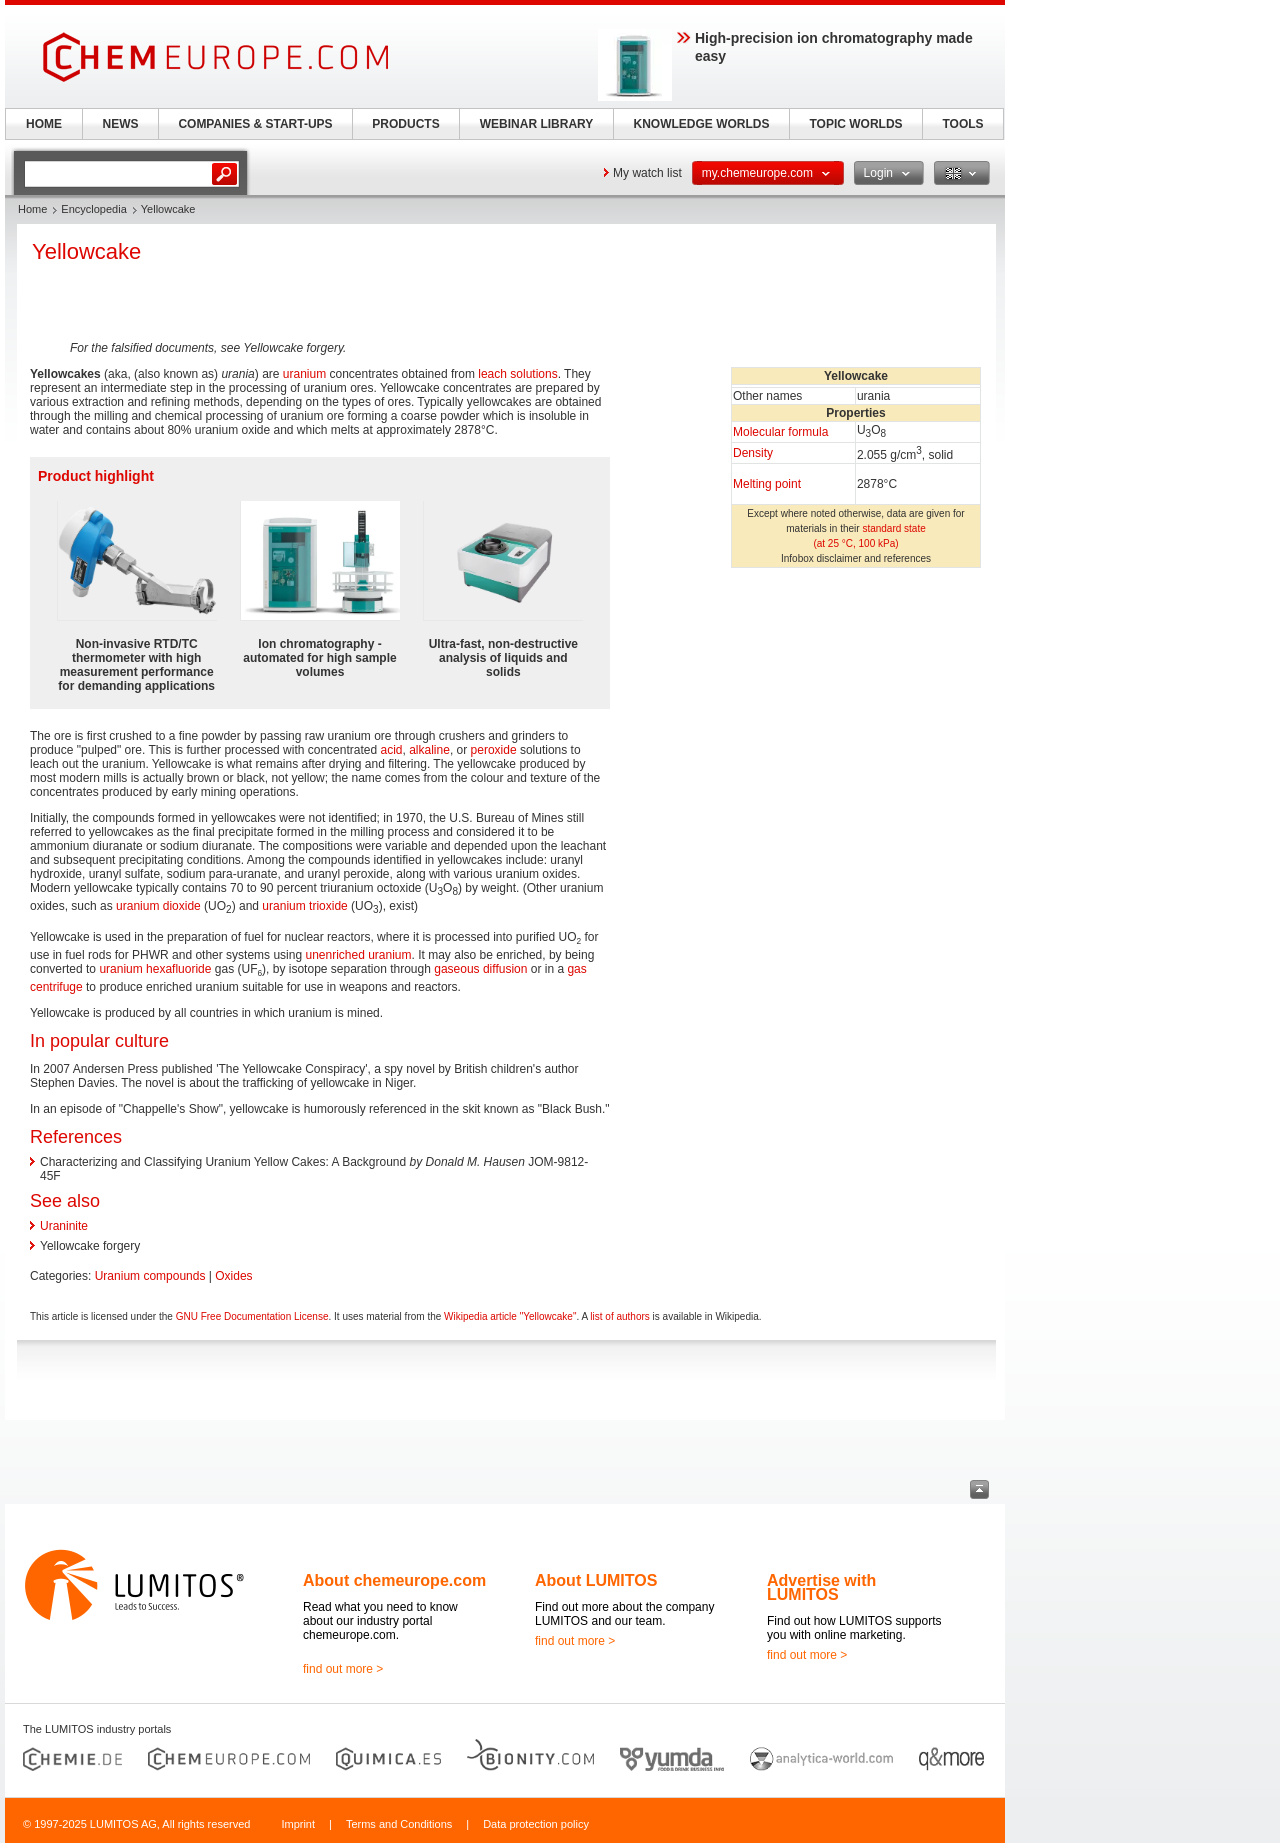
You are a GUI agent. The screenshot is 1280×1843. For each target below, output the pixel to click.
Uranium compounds (150, 1276)
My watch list (647, 173)
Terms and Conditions (399, 1824)
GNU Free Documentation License (252, 1316)
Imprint (298, 1824)
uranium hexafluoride (155, 969)
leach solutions (517, 374)
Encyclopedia (93, 209)
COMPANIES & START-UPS (255, 124)
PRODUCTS (405, 124)
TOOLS (962, 124)
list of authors (619, 1316)
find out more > (343, 1669)
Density (753, 453)
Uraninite (64, 1226)
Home (32, 209)
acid (392, 750)
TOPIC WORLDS (855, 124)
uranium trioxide (304, 906)
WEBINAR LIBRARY (537, 124)
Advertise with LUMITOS (821, 1587)
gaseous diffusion (480, 969)
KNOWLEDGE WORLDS (702, 124)
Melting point (767, 484)
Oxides (233, 1276)
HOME (44, 124)
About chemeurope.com (394, 1580)
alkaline (429, 750)
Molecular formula (780, 432)
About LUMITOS (596, 1580)
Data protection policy (536, 1824)
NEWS (121, 124)
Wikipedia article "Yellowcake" (510, 1316)
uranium (304, 374)
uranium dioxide (158, 906)
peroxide (494, 750)
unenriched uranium (358, 955)
